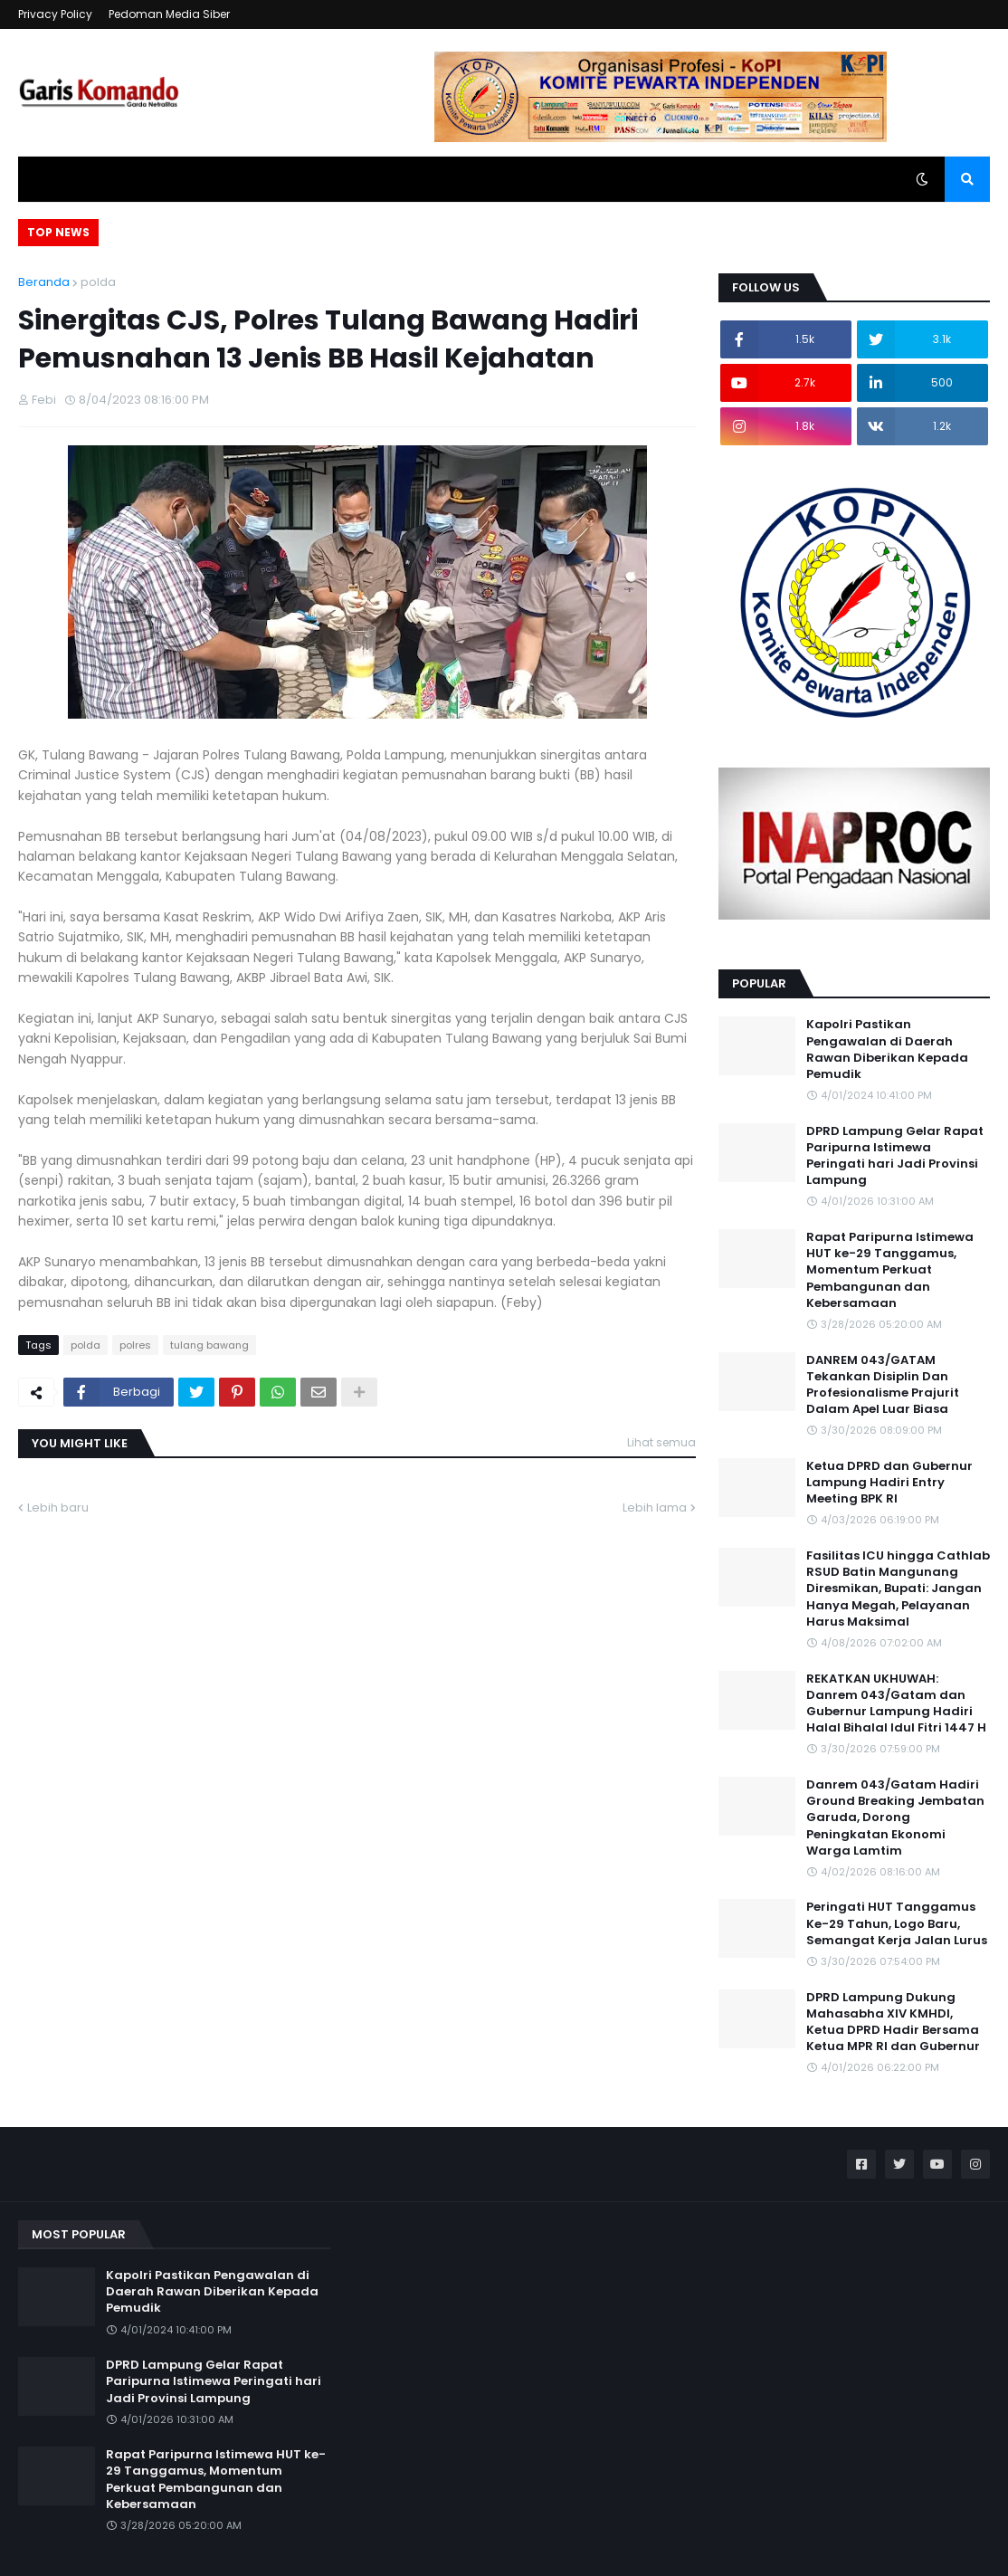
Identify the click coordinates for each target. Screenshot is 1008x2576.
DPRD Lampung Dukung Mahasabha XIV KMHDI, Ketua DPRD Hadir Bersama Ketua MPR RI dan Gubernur (893, 2022)
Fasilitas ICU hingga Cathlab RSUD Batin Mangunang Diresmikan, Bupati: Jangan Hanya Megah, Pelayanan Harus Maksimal (898, 1589)
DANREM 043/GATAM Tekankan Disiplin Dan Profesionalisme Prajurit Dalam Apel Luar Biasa (882, 1385)
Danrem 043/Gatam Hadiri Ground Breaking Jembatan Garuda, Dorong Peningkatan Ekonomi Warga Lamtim (895, 1818)
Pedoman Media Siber (169, 14)
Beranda (44, 282)
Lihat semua (661, 1442)
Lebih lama (655, 1507)
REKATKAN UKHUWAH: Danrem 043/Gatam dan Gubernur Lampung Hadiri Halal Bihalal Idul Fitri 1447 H (896, 1704)
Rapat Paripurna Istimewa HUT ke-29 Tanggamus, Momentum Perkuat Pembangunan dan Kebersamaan (890, 1270)
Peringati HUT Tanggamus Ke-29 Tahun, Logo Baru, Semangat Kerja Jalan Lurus (896, 1923)
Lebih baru (58, 1507)
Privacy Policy (55, 14)
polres (135, 1345)
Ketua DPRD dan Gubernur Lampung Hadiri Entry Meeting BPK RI (889, 1482)
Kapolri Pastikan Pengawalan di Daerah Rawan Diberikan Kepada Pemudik (887, 1049)
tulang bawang (209, 1345)
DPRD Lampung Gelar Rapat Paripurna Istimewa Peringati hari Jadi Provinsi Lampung (895, 1156)
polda (98, 282)
